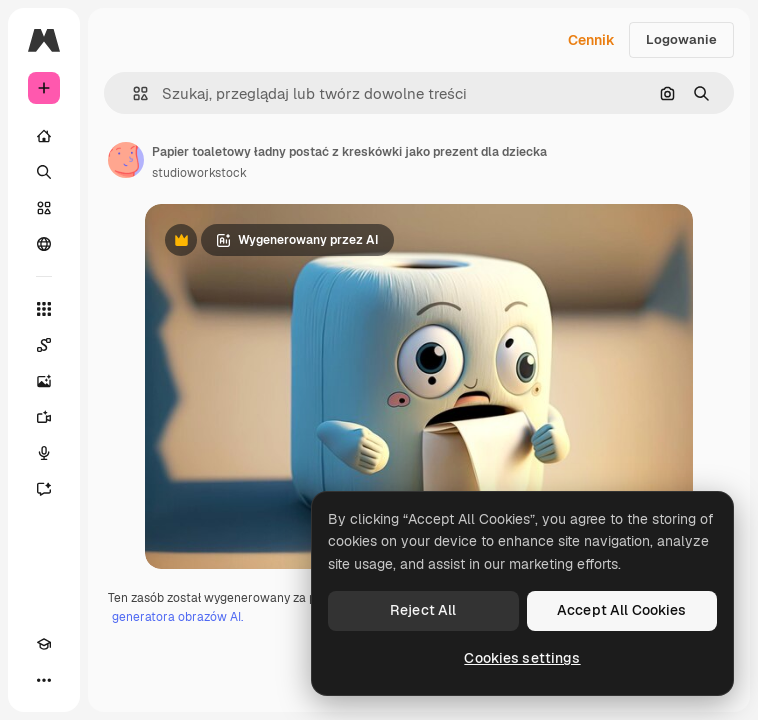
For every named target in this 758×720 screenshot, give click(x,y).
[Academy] (44, 644)
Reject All (423, 610)
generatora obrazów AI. (177, 617)
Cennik (591, 40)
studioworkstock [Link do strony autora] (199, 173)
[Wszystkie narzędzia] (44, 309)
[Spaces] (44, 345)
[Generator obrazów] (44, 381)
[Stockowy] (44, 208)
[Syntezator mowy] (44, 453)
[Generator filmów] (44, 417)
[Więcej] (44, 680)
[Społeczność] (44, 244)
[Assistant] (44, 489)
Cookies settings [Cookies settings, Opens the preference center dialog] (522, 658)
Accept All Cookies (622, 610)
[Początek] (44, 136)
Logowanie (681, 39)
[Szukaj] (44, 172)
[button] (132, 93)
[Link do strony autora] (126, 160)
